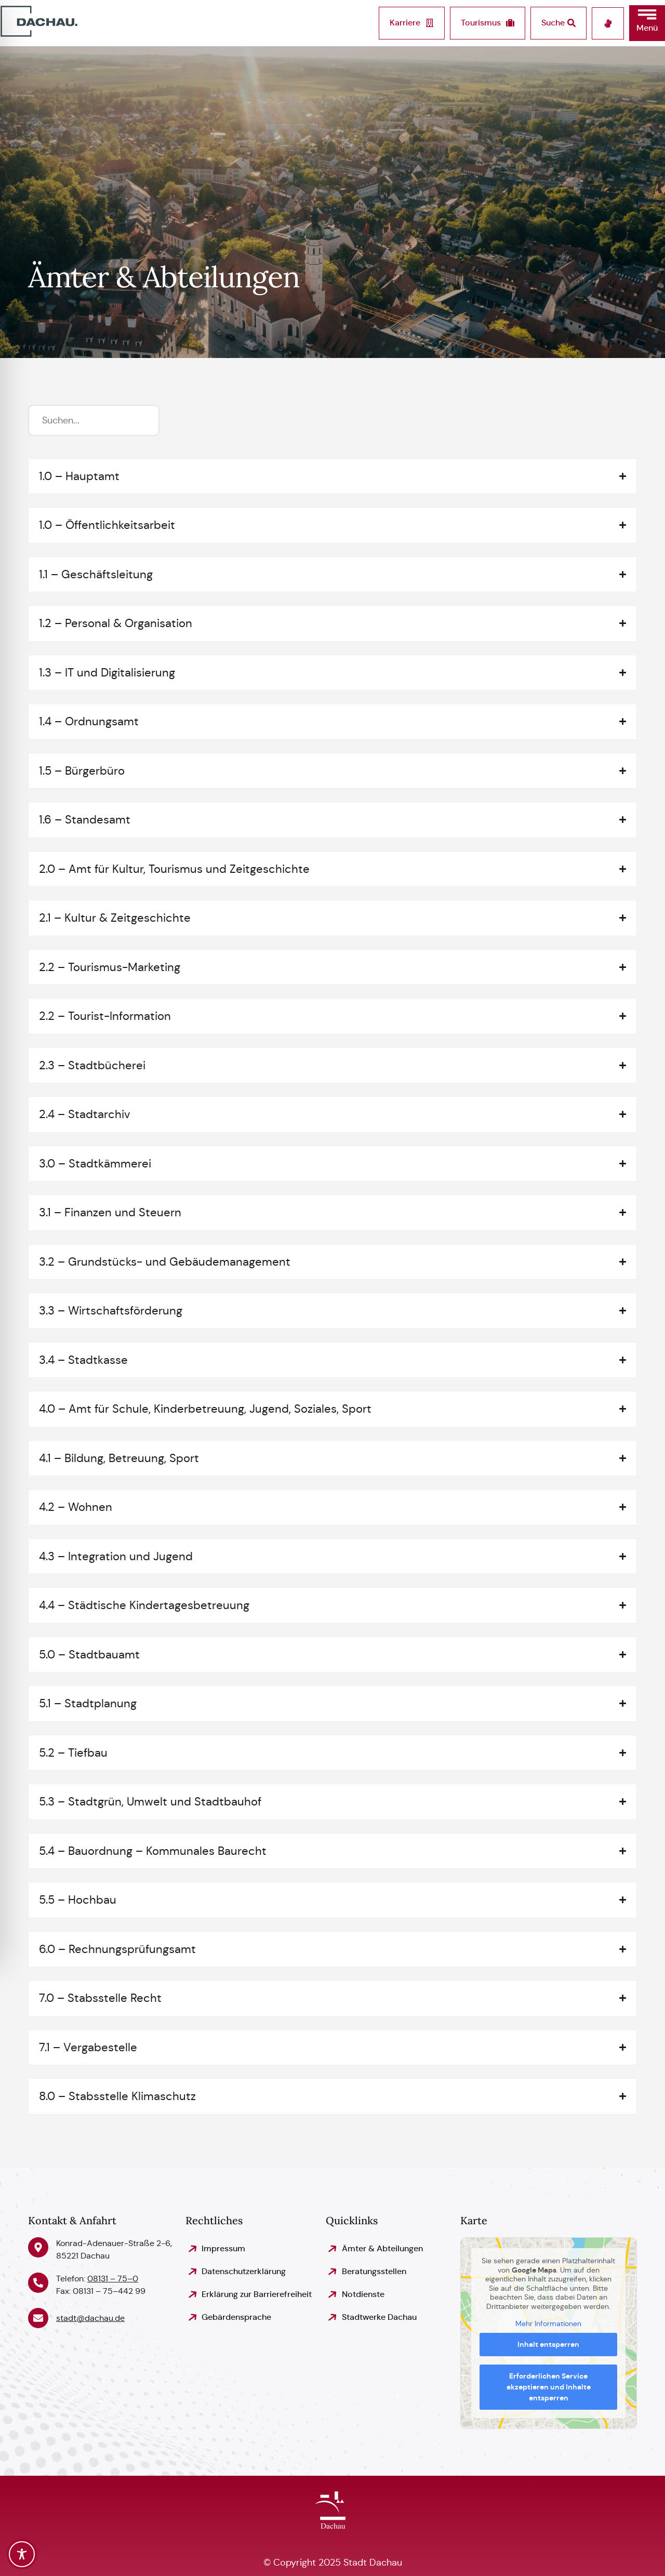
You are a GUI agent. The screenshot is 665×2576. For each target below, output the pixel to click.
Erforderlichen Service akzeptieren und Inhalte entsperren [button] (549, 2386)
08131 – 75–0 (112, 2278)
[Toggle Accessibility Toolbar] (22, 2554)
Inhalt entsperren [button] (549, 2344)
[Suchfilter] (93, 420)
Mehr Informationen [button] (549, 2323)
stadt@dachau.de (90, 2318)
